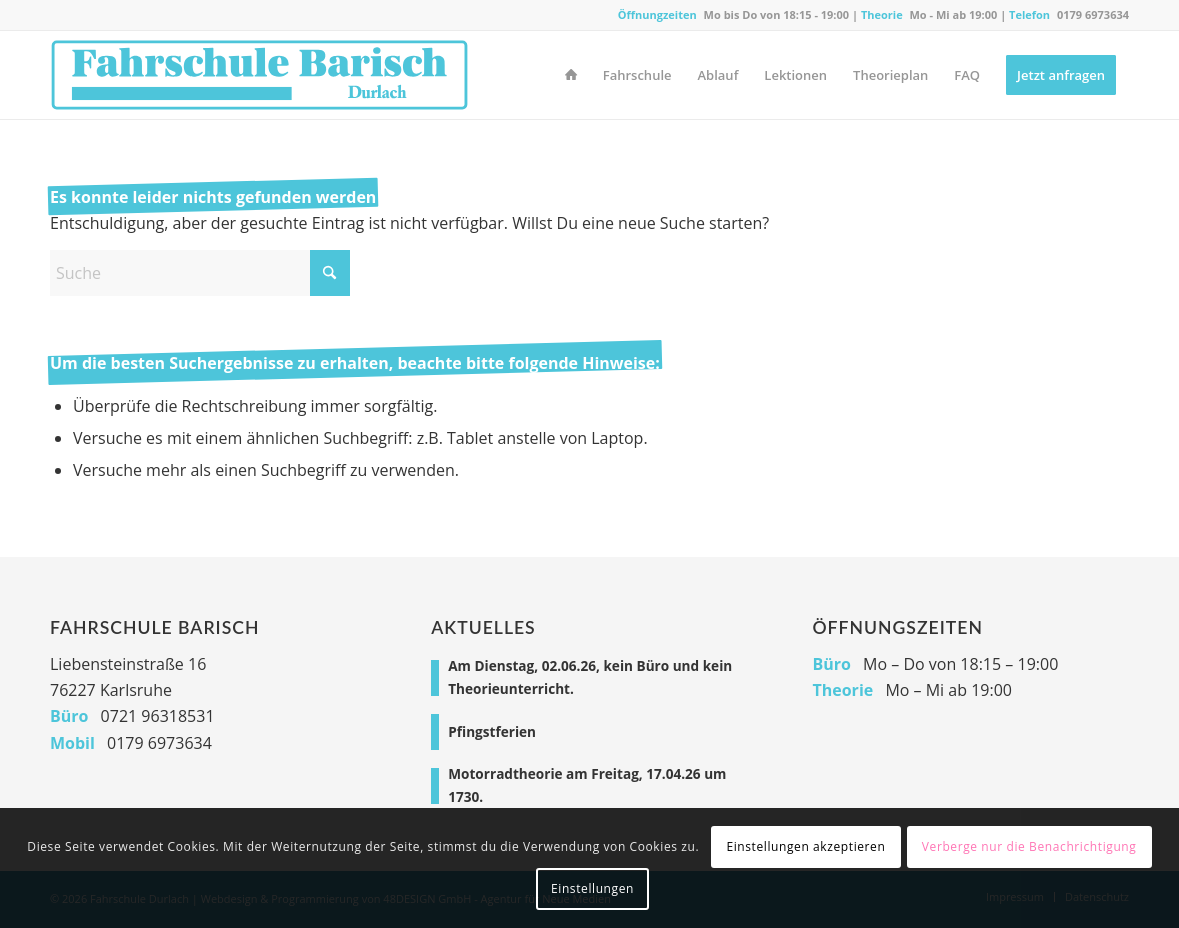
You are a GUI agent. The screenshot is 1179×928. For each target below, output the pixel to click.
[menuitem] (571, 75)
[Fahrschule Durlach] (259, 75)
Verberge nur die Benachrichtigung (1029, 846)
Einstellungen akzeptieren (805, 846)
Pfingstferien (492, 731)
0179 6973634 (1093, 14)
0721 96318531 (158, 716)
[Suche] (200, 273)
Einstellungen (592, 888)
